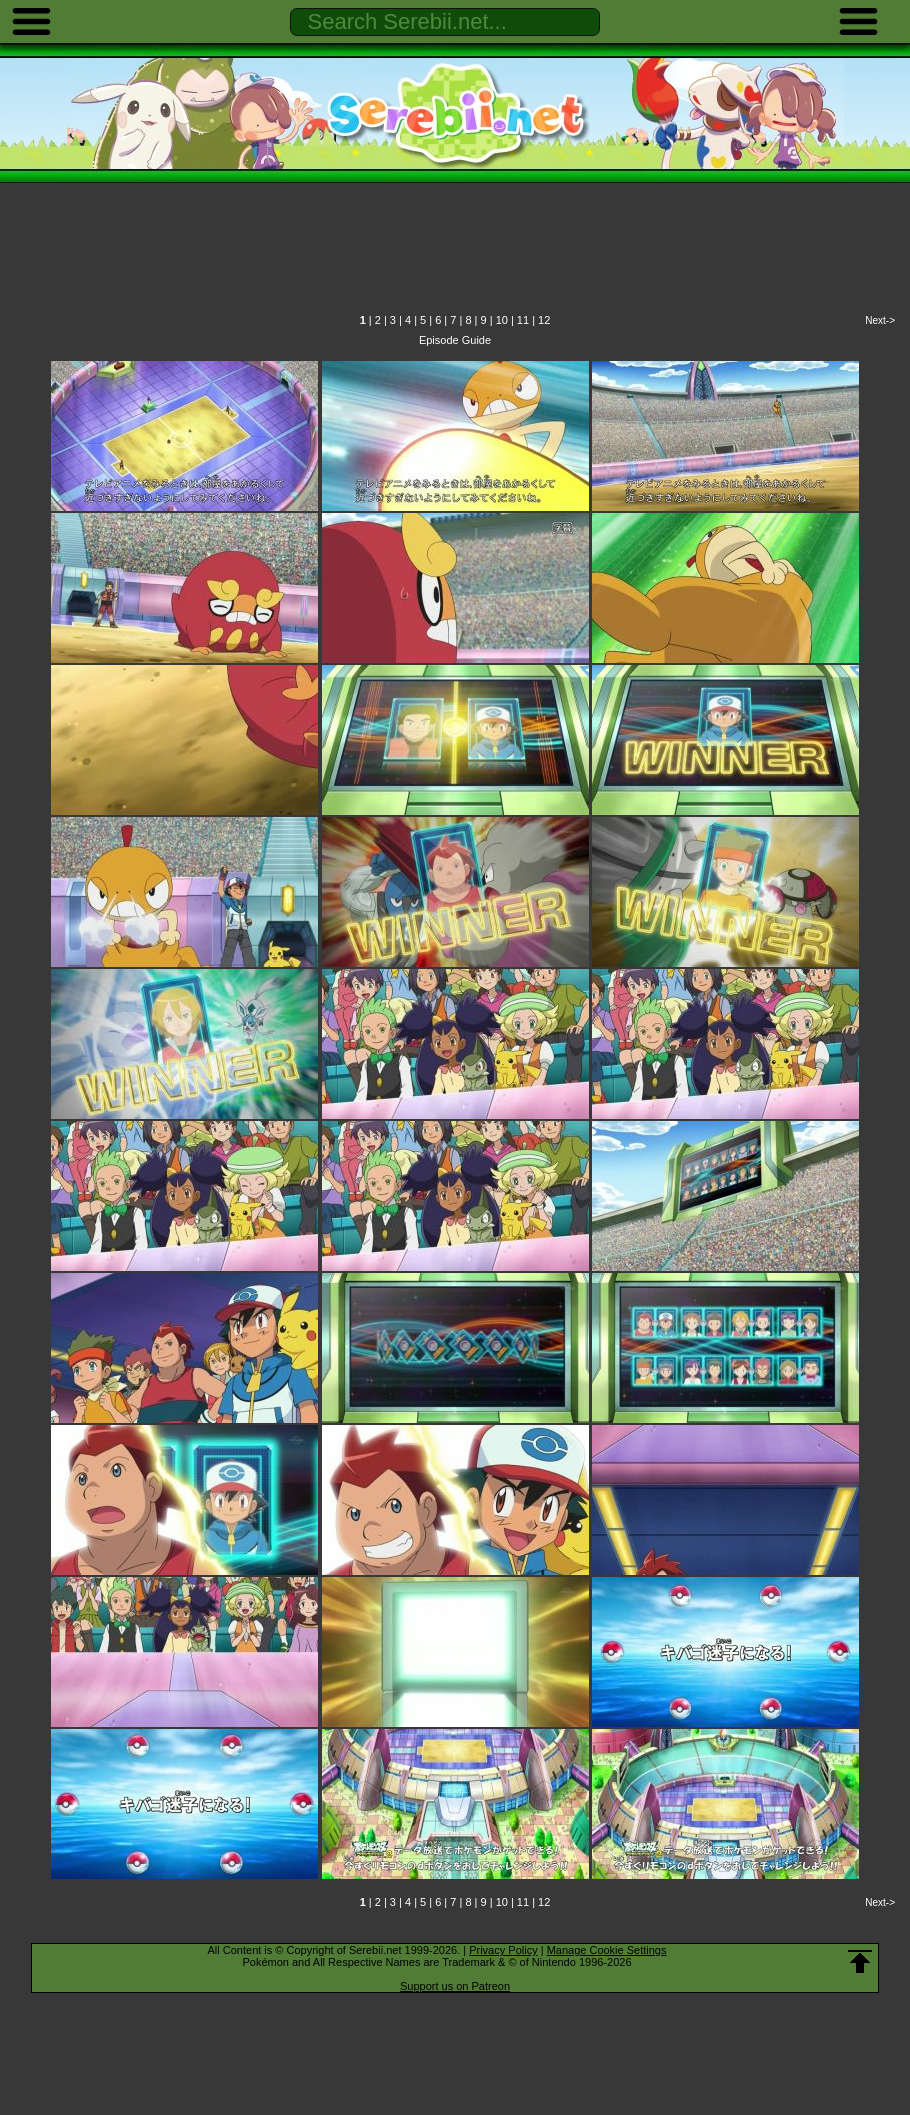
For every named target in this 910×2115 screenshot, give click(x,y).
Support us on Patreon (455, 1986)
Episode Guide (455, 340)
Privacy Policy (503, 1950)
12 (544, 320)
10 (502, 320)
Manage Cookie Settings (607, 1950)
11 (523, 320)
